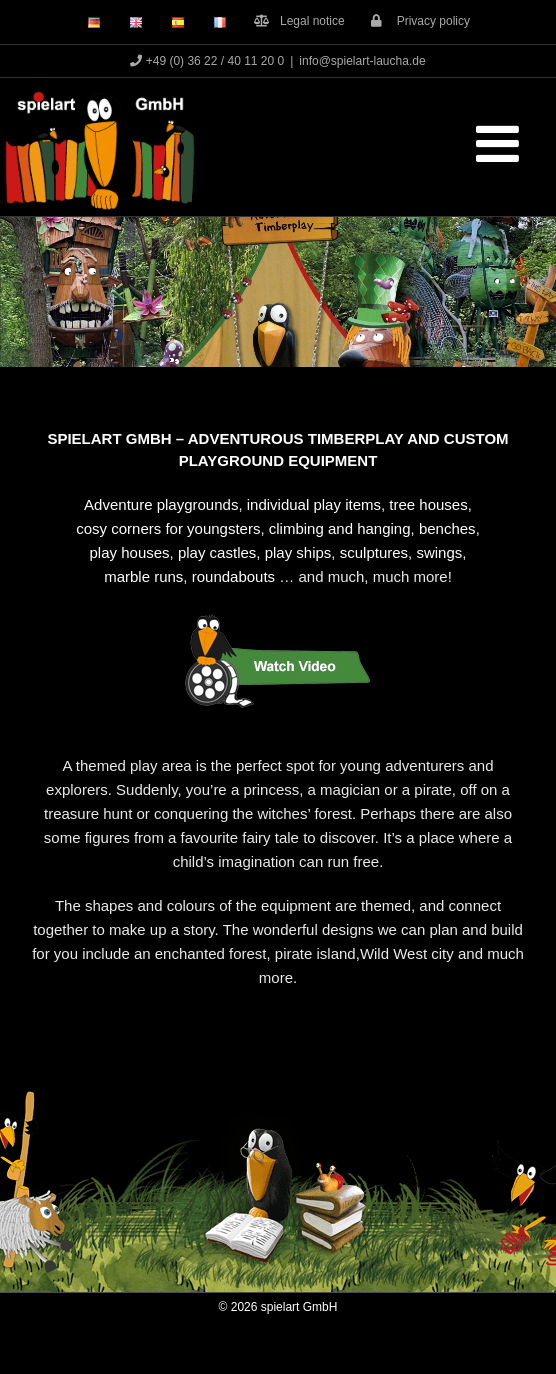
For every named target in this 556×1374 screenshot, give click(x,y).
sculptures (374, 552)
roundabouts (233, 576)
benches (447, 528)
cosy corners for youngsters (168, 528)
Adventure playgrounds (161, 504)
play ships (298, 552)
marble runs (143, 576)
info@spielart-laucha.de (362, 61)
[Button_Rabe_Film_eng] (278, 616)
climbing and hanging (340, 528)
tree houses (428, 504)
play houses (130, 552)
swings (439, 552)
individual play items (314, 504)
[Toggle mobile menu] (501, 143)
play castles (217, 552)
